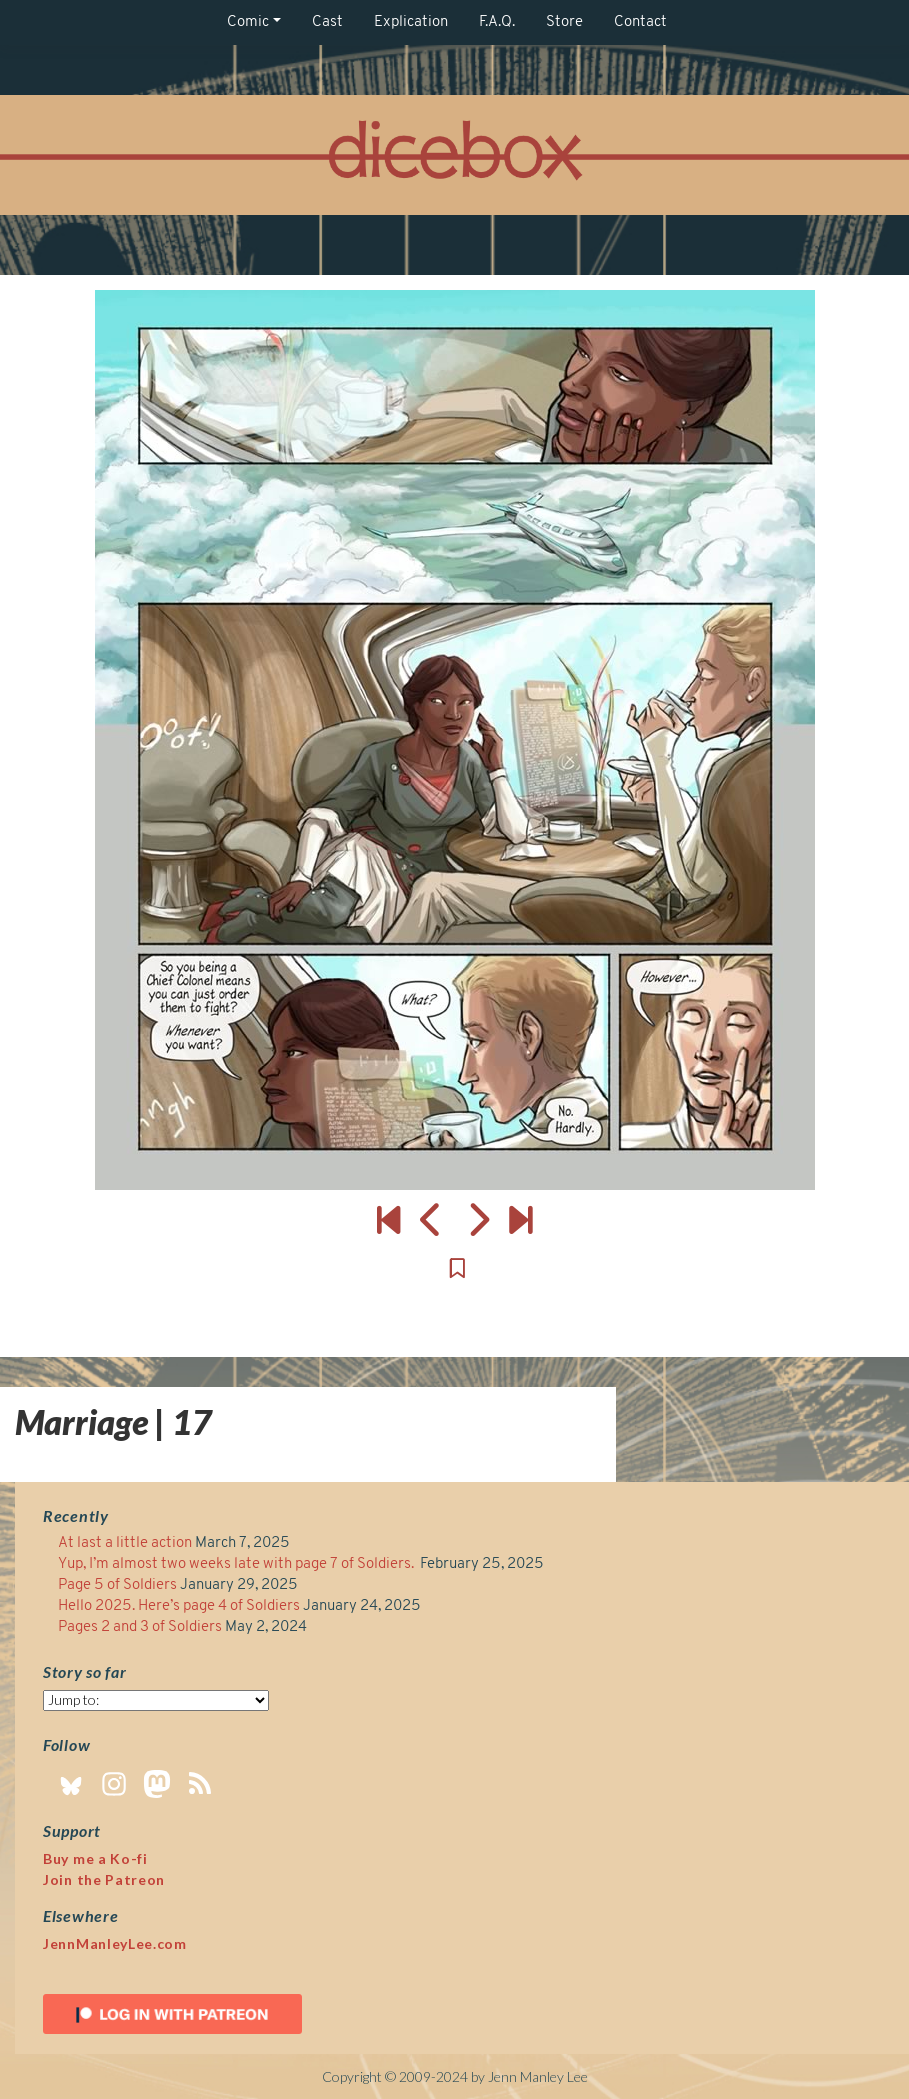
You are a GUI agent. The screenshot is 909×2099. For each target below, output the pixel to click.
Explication (411, 22)
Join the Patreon (104, 1879)
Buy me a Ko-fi (95, 1858)
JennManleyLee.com (115, 1943)
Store (564, 22)
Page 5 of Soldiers (117, 1585)
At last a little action (125, 1543)
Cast (327, 22)
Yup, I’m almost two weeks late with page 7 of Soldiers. (237, 1564)
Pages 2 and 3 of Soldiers (140, 1627)
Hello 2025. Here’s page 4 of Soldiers (179, 1606)
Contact (640, 22)
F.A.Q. (497, 22)
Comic (248, 22)
